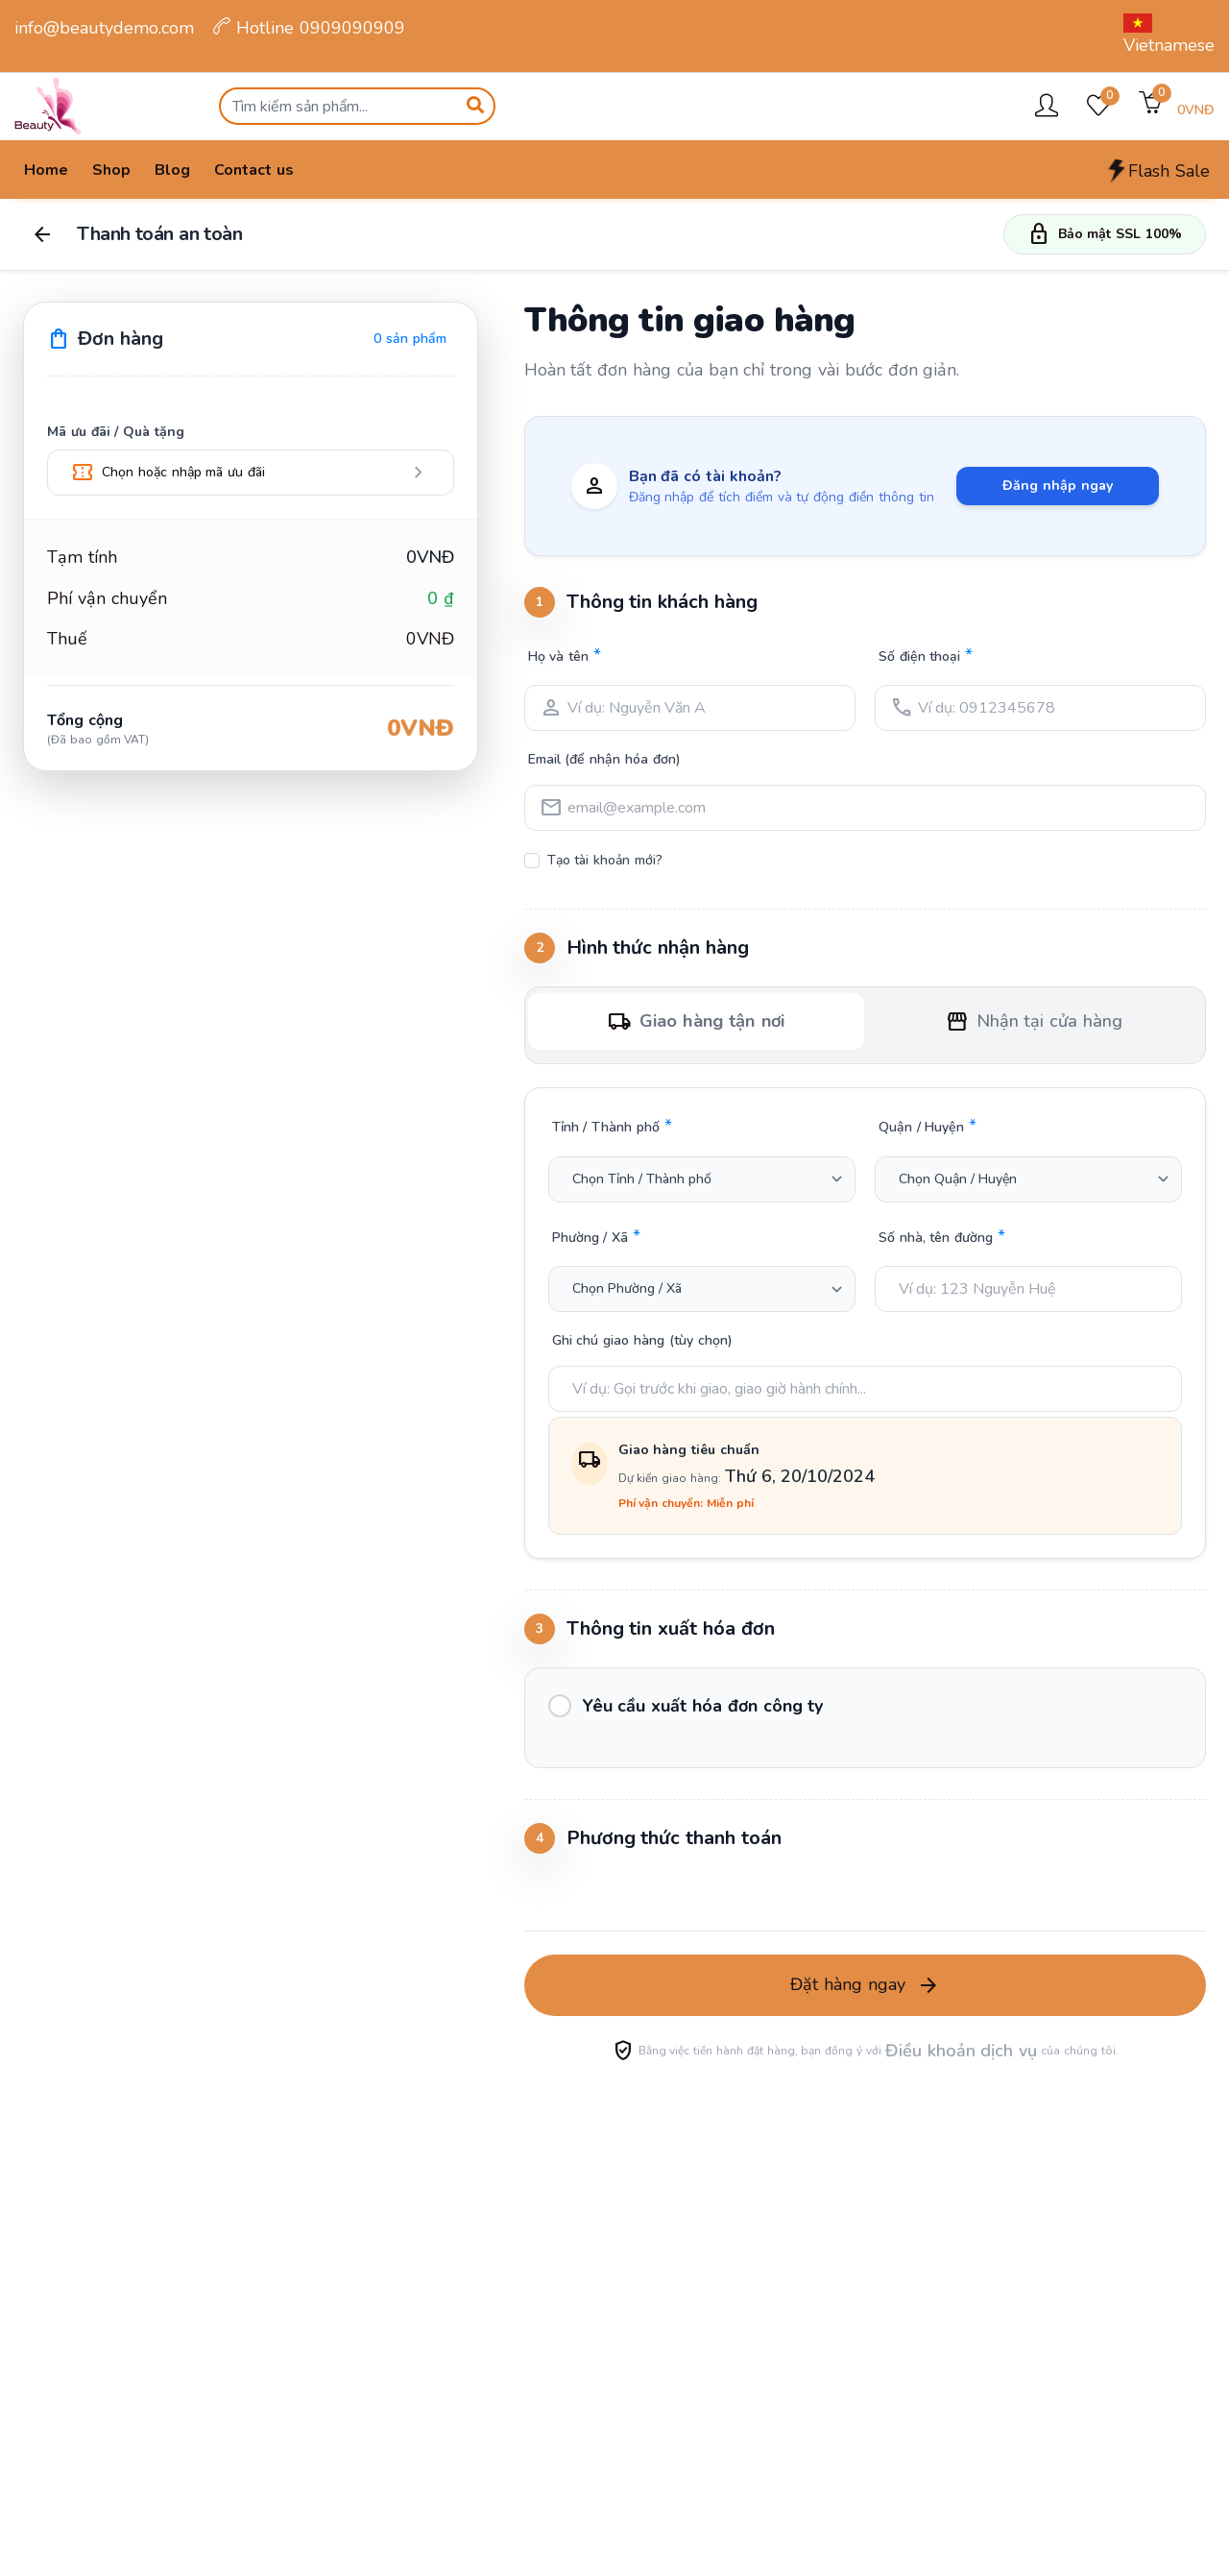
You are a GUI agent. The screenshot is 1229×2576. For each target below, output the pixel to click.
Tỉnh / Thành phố (612, 1125)
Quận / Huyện (927, 1125)
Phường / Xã (596, 1236)
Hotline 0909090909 (309, 27)
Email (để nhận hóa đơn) (604, 759)
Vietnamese (1169, 35)
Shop (111, 170)
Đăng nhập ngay (1057, 485)
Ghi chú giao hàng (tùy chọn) (642, 1340)
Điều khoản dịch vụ (961, 2050)
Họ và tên (564, 655)
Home (46, 170)
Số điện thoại (926, 655)
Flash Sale (1157, 171)
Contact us (254, 170)
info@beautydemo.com (104, 27)
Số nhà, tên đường (942, 1236)
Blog (172, 170)
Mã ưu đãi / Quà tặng (115, 432)
